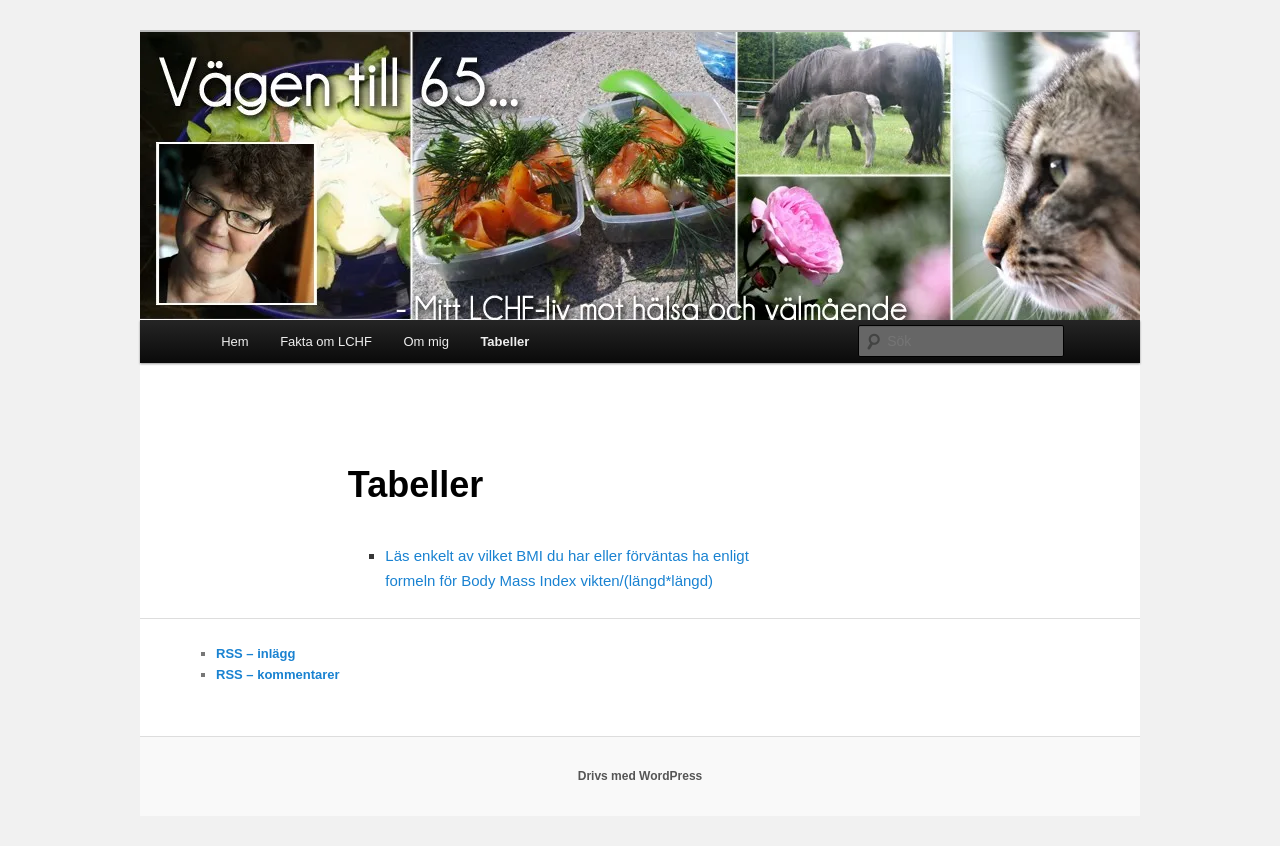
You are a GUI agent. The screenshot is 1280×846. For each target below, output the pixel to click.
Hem (234, 341)
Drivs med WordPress (640, 776)
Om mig (426, 341)
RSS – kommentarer (278, 674)
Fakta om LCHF (326, 341)
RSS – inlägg (255, 653)
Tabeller (504, 341)
